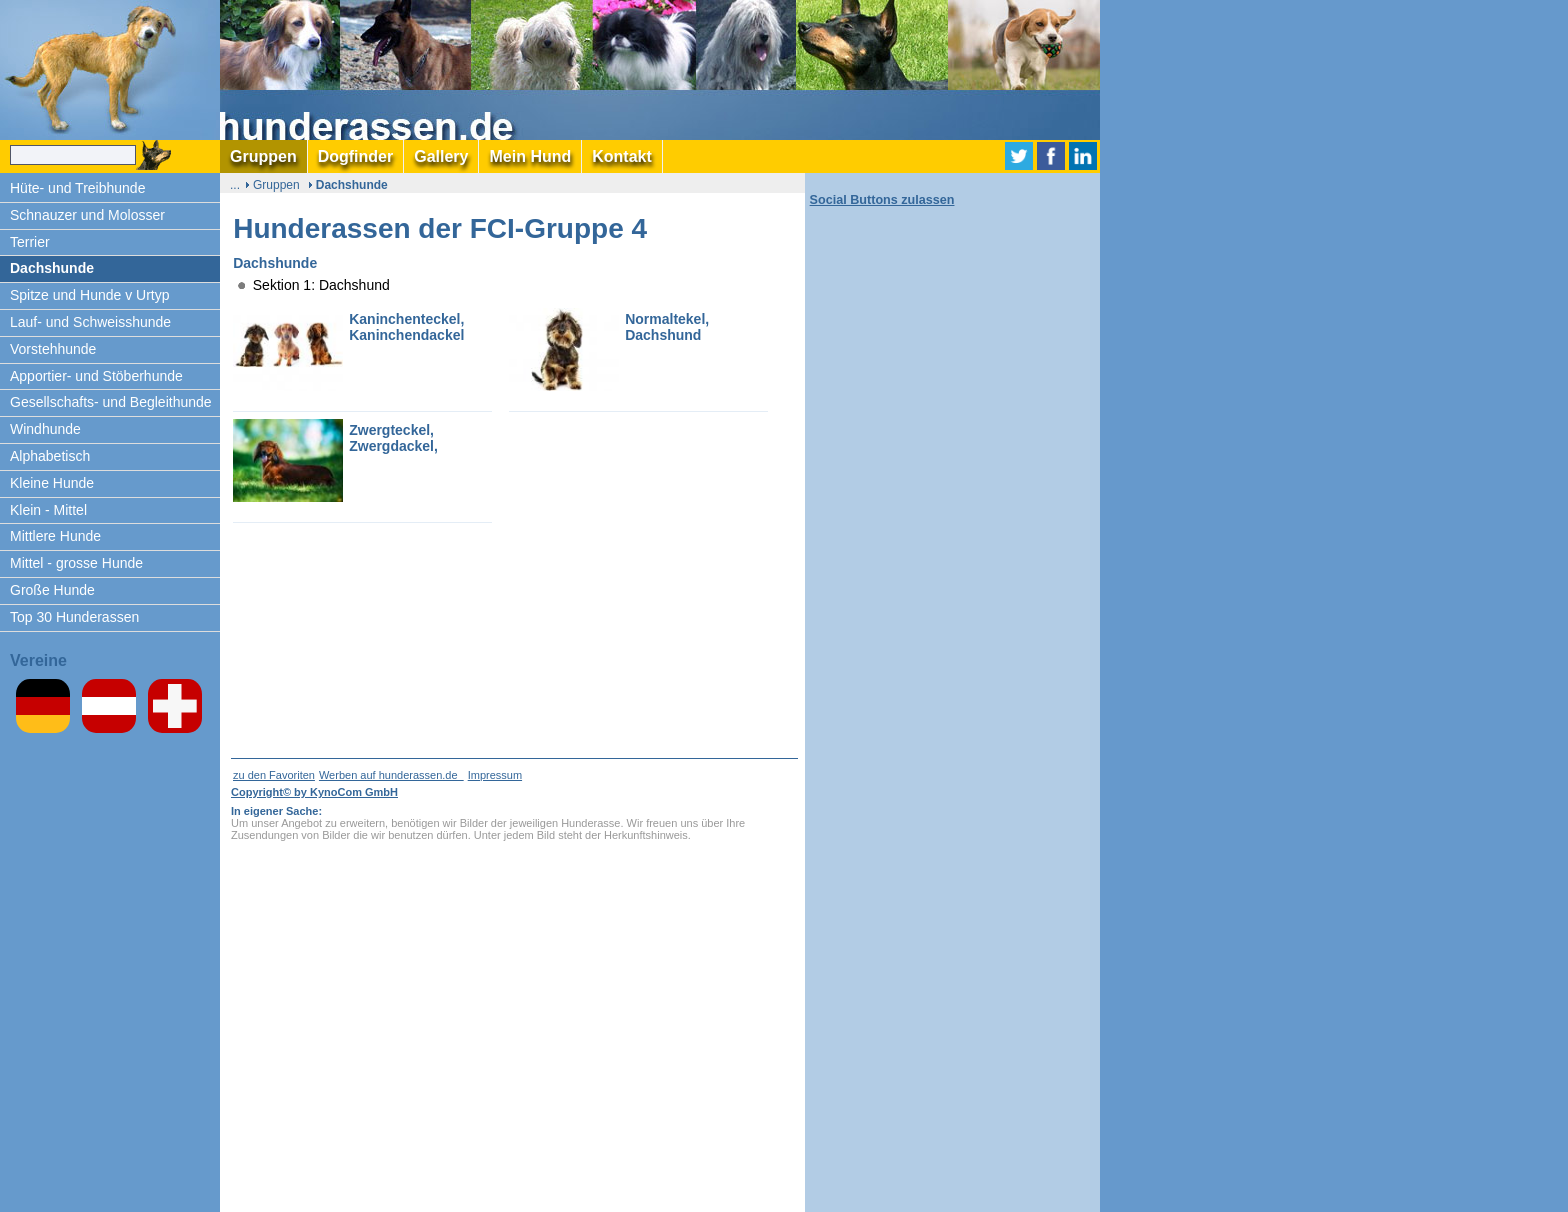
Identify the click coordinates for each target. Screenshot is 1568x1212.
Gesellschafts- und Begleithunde (111, 402)
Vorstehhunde (53, 349)
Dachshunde (52, 268)
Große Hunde (52, 590)
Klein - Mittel (48, 510)
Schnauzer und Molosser (87, 215)
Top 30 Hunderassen (74, 617)
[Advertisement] (1180, 300)
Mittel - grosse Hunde (76, 563)
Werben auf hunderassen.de (391, 775)
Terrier (30, 242)
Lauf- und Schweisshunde (90, 322)
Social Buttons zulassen (882, 200)
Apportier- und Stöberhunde (96, 376)
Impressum (495, 775)
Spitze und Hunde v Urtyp (90, 295)
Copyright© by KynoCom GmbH (314, 792)
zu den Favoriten (274, 775)
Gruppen (276, 185)
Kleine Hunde (52, 483)
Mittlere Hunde (55, 536)
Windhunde (45, 429)
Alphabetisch (50, 456)
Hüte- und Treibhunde (77, 188)
